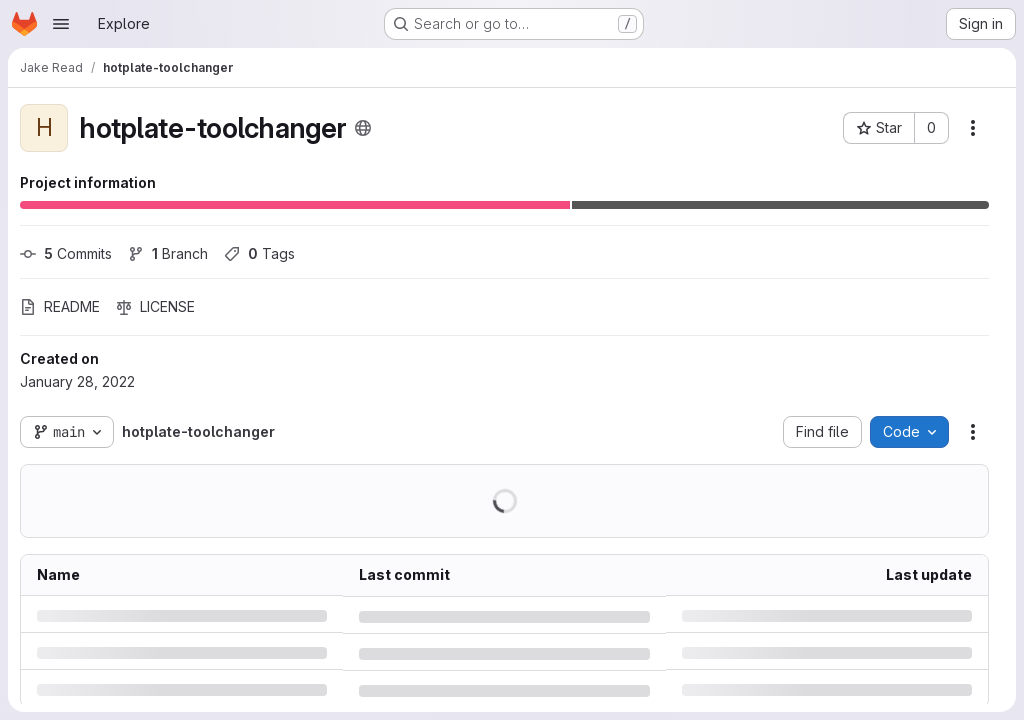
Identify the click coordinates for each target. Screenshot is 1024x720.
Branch (168, 253)
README (60, 306)
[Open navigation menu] (61, 24)
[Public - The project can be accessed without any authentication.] (363, 128)
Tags (259, 253)
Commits (66, 253)
